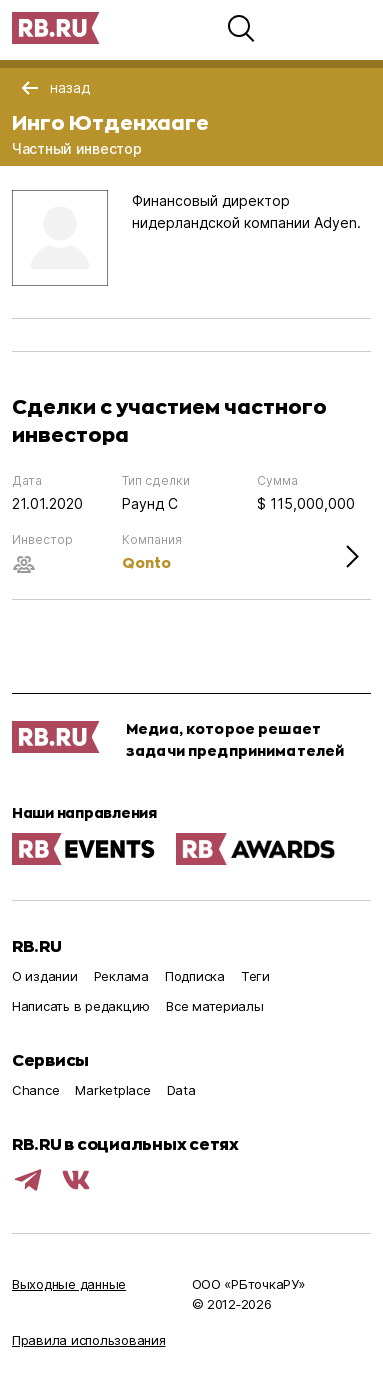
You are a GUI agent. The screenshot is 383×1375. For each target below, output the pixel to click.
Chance (35, 1090)
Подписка (195, 976)
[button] (241, 28)
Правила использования (89, 1340)
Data (181, 1090)
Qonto (146, 562)
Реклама (121, 976)
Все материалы (215, 1006)
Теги (255, 976)
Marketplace (112, 1090)
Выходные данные (69, 1284)
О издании (45, 976)
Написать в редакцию (81, 1006)
